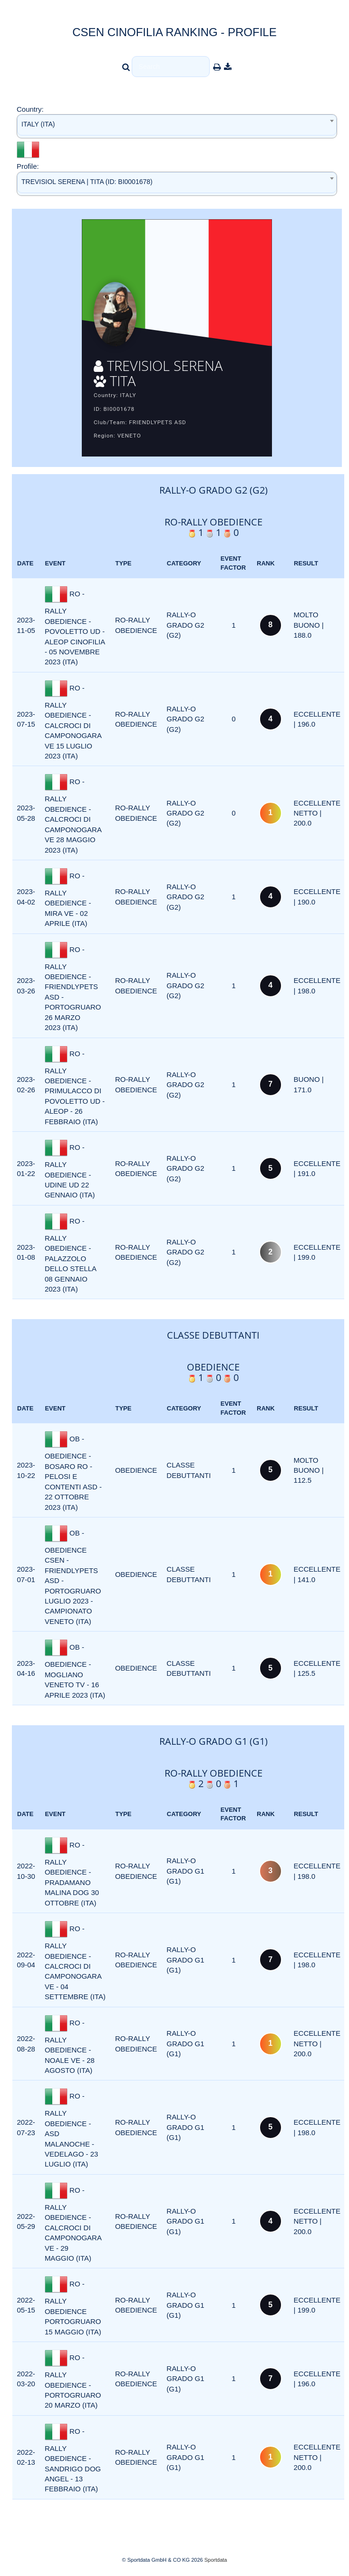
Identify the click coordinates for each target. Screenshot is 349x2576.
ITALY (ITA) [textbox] (38, 124)
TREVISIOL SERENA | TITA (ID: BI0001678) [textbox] (87, 181)
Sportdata (215, 2560)
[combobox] (177, 126)
